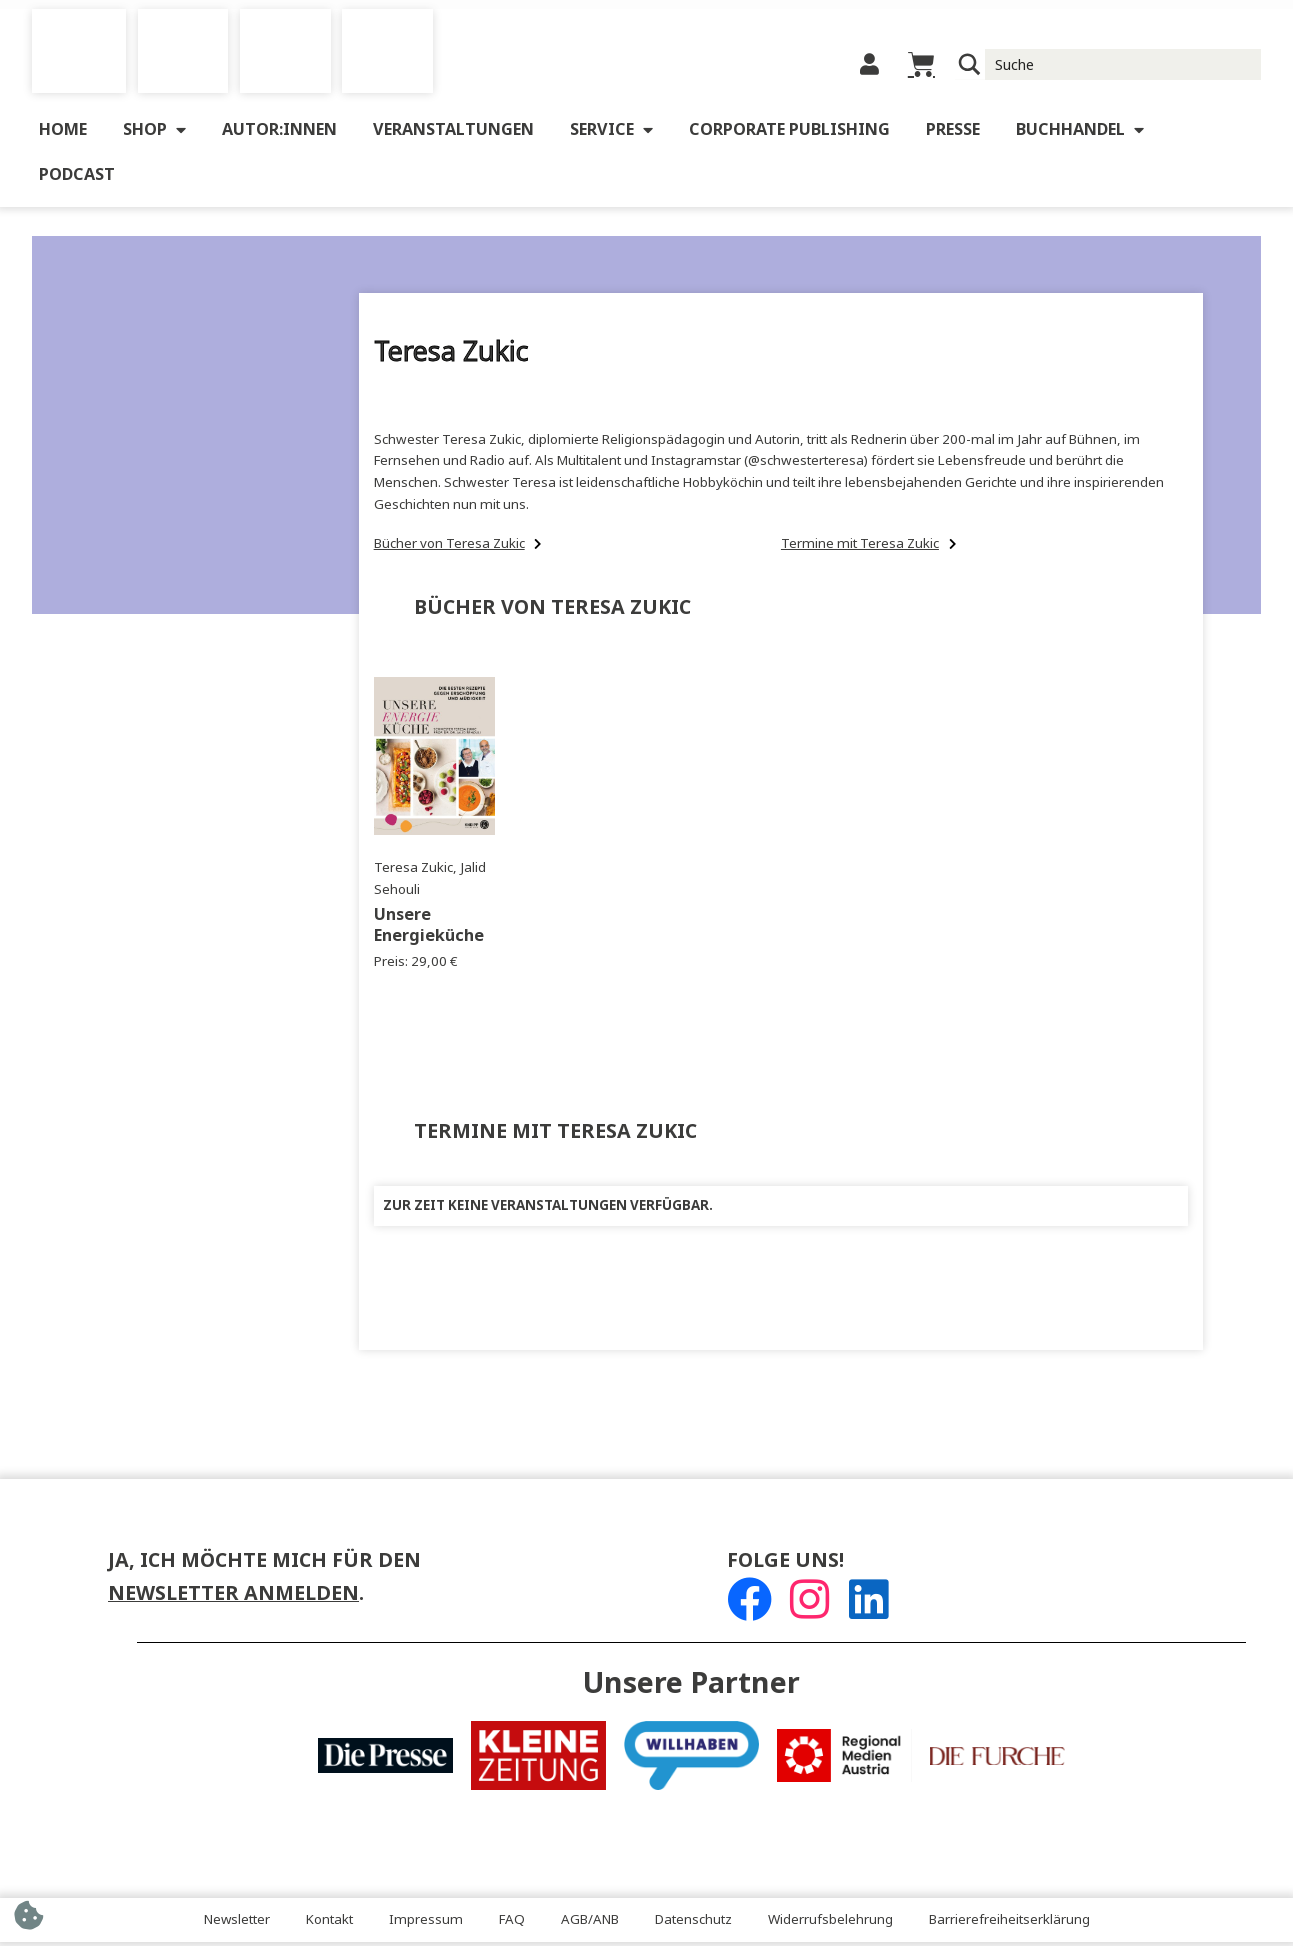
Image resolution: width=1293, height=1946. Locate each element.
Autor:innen (279, 135)
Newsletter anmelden (233, 1599)
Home (63, 135)
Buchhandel (1080, 136)
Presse (953, 135)
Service (611, 136)
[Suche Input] (1123, 67)
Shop (154, 136)
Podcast (77, 180)
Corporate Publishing (789, 135)
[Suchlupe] (970, 67)
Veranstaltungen (453, 135)
